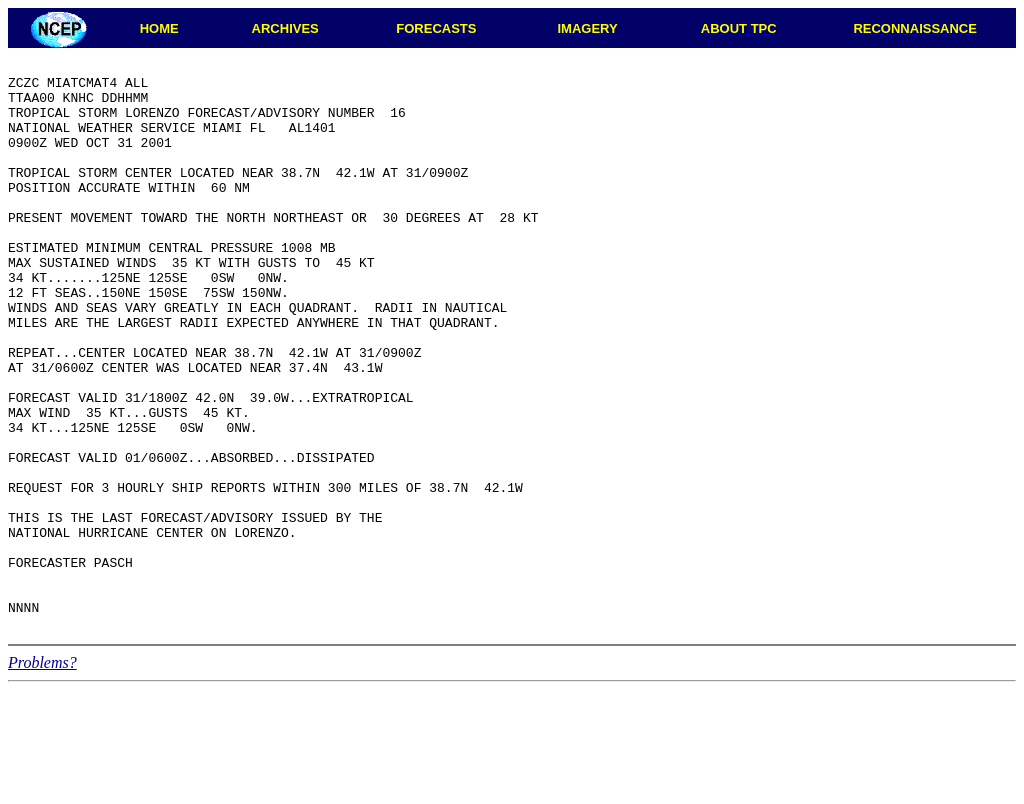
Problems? (42, 776)
